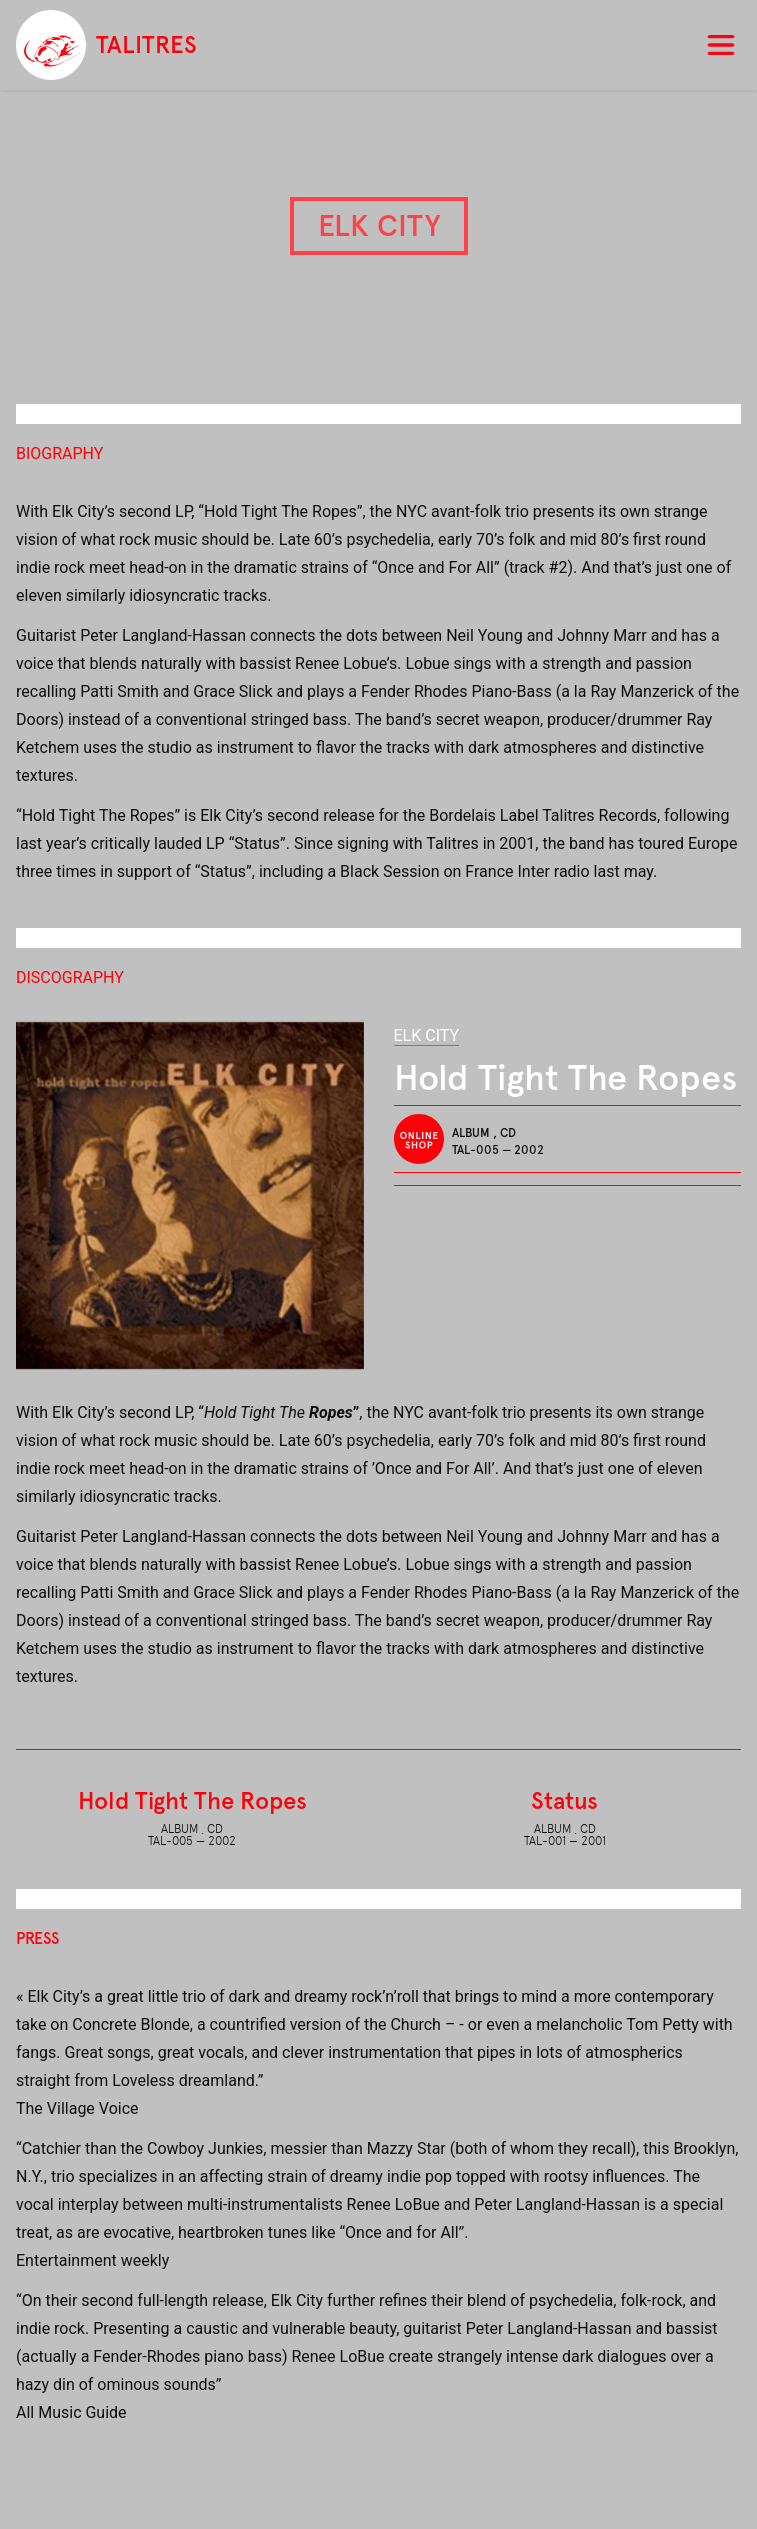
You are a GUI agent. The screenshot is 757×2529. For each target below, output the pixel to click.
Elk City (427, 1035)
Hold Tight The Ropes (192, 1800)
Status (564, 1800)
